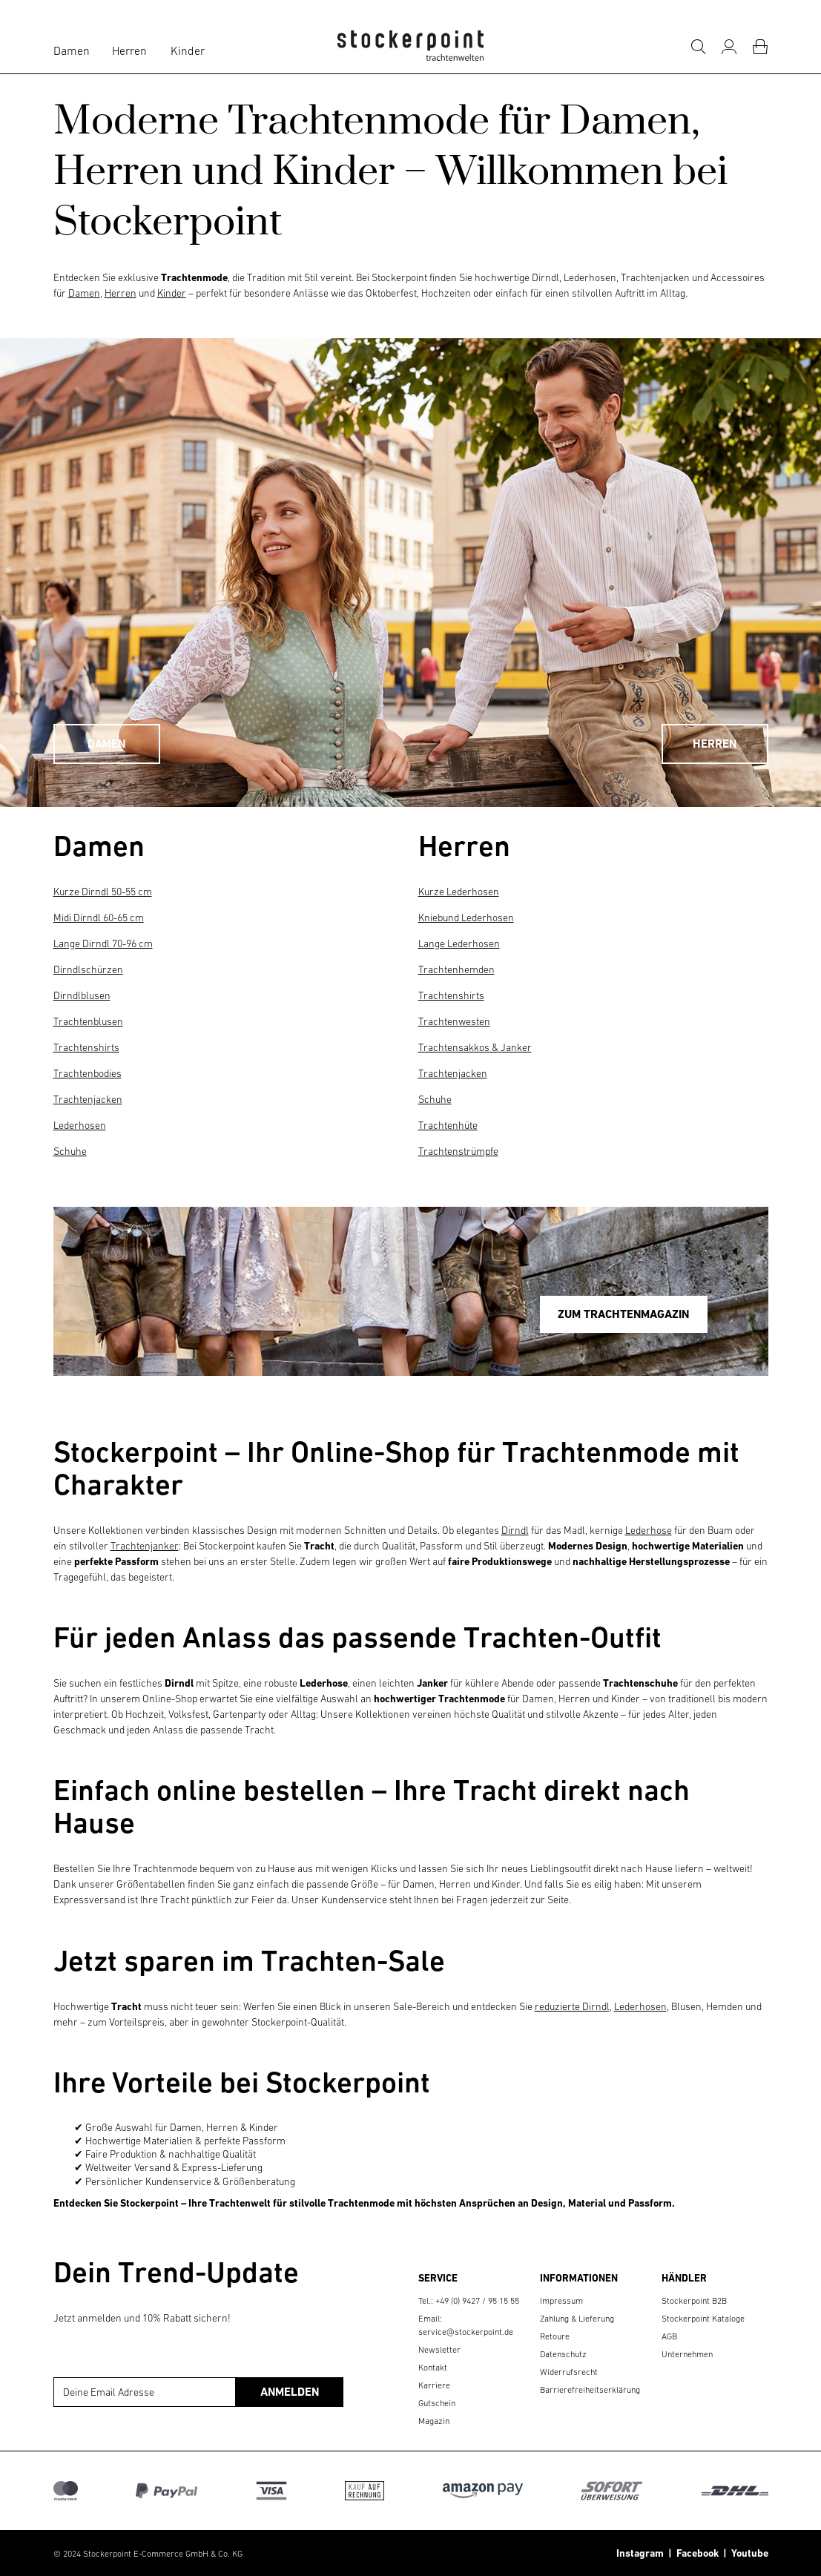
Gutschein (436, 2403)
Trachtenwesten (454, 1021)
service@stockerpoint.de (465, 2332)
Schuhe (70, 1151)
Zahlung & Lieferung (577, 2318)
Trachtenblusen (88, 1021)
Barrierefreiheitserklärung (590, 2390)
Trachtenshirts (86, 1047)
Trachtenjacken (87, 1099)
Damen (71, 50)
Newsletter (439, 2350)
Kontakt (432, 2367)
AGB (669, 2336)
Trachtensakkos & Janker (475, 1047)
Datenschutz (563, 2354)
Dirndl (515, 1530)
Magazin (433, 2421)
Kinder (188, 50)
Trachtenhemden (456, 969)
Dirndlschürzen (88, 969)
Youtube (747, 2553)
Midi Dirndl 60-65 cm (98, 917)
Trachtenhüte (448, 1125)
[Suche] (698, 47)
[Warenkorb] (760, 47)
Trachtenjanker (145, 1546)
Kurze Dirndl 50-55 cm (102, 891)
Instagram (640, 2553)
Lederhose (648, 1530)
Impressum (561, 2301)
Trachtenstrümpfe (458, 1151)
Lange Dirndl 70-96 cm (103, 943)
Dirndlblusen (82, 995)
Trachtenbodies (87, 1073)
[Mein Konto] (729, 47)
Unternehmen (687, 2354)
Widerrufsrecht (569, 2372)
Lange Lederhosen (459, 943)
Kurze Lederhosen (458, 891)
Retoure (555, 2336)
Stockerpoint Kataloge (703, 2318)
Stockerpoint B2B (694, 2301)
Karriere (434, 2385)
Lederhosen (79, 1125)
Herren (129, 50)
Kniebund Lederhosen (466, 917)
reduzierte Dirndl (572, 2006)
